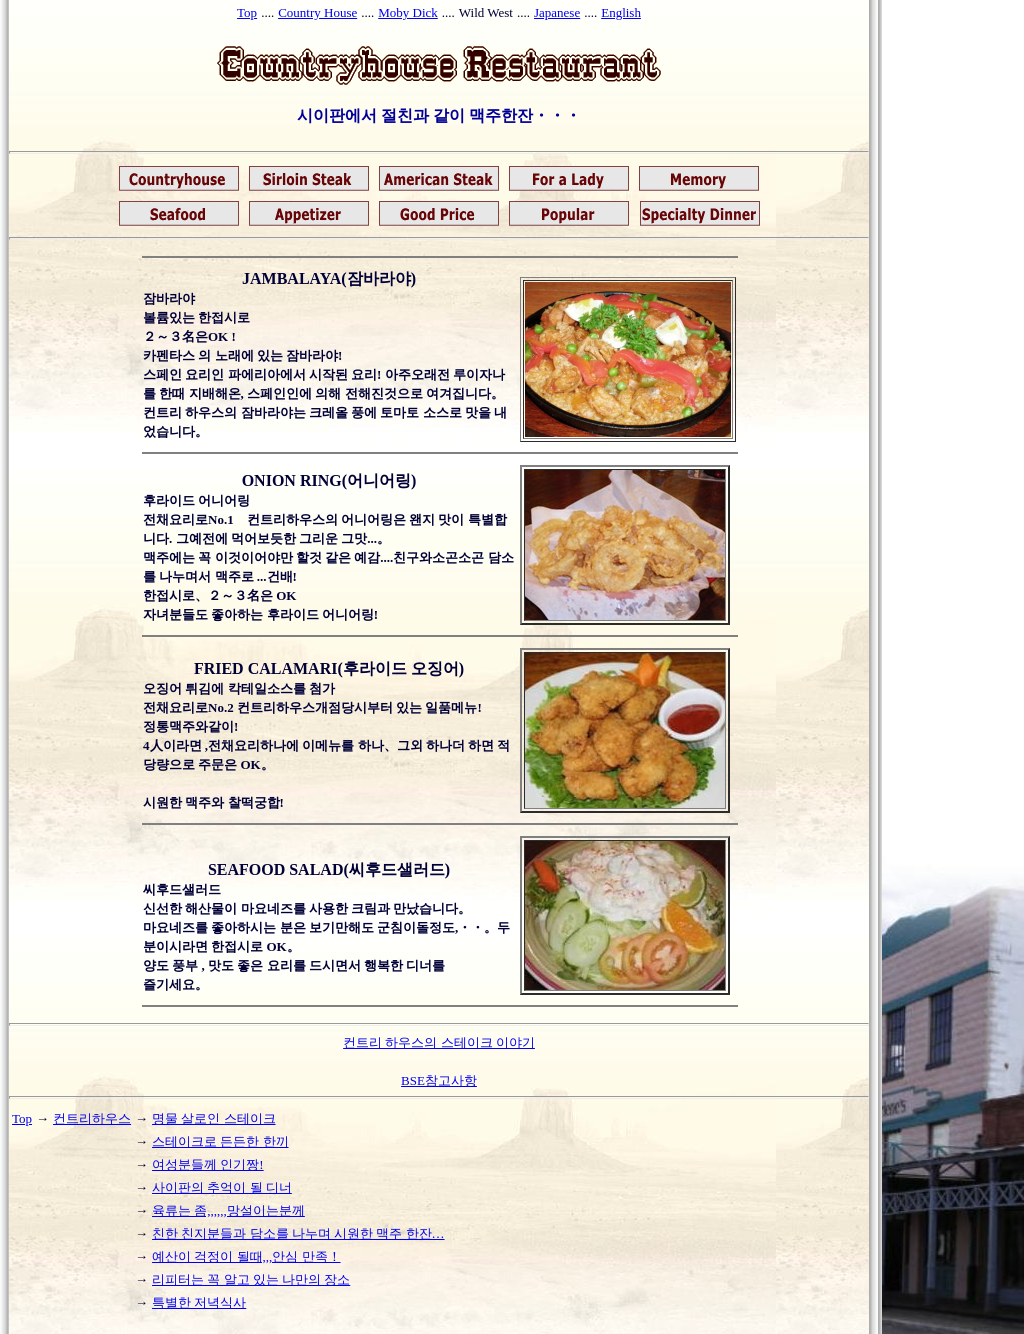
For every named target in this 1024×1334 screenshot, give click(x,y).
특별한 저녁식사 (199, 1302)
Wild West (486, 12)
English (621, 12)
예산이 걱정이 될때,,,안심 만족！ (246, 1256)
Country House (317, 12)
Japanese (557, 12)
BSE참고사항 (439, 1080)
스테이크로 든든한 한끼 (220, 1141)
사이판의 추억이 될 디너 (222, 1187)
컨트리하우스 (92, 1118)
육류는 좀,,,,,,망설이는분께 (228, 1210)
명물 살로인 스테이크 (214, 1118)
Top (247, 12)
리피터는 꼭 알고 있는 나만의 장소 (251, 1279)
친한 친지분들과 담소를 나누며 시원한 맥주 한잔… (298, 1233)
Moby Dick (408, 12)
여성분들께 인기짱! (208, 1164)
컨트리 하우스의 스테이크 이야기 (439, 1042)
